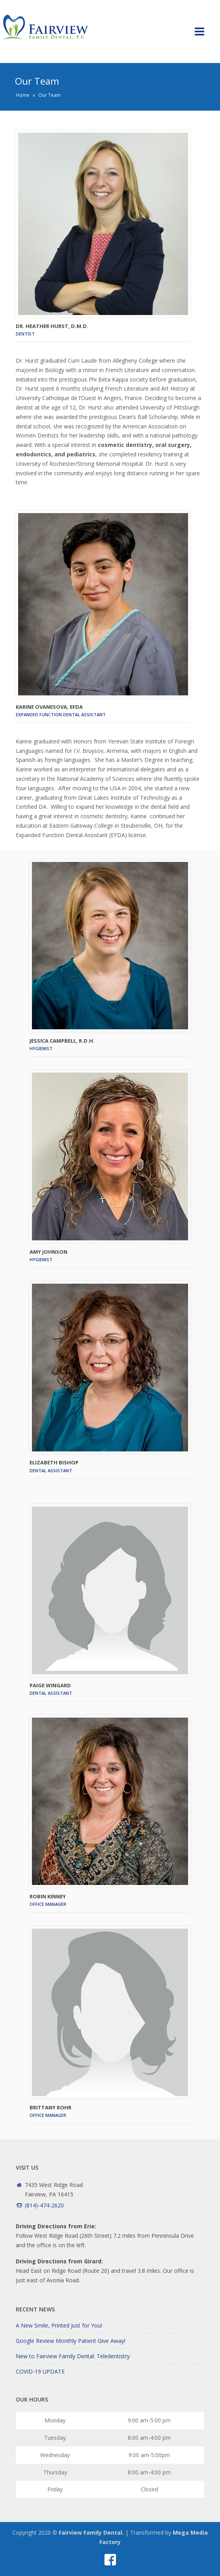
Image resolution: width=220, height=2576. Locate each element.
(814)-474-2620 (44, 2205)
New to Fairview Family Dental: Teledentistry (73, 2356)
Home (23, 95)
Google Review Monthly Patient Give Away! (70, 2340)
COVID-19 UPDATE (40, 2371)
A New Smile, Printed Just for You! (59, 2325)
